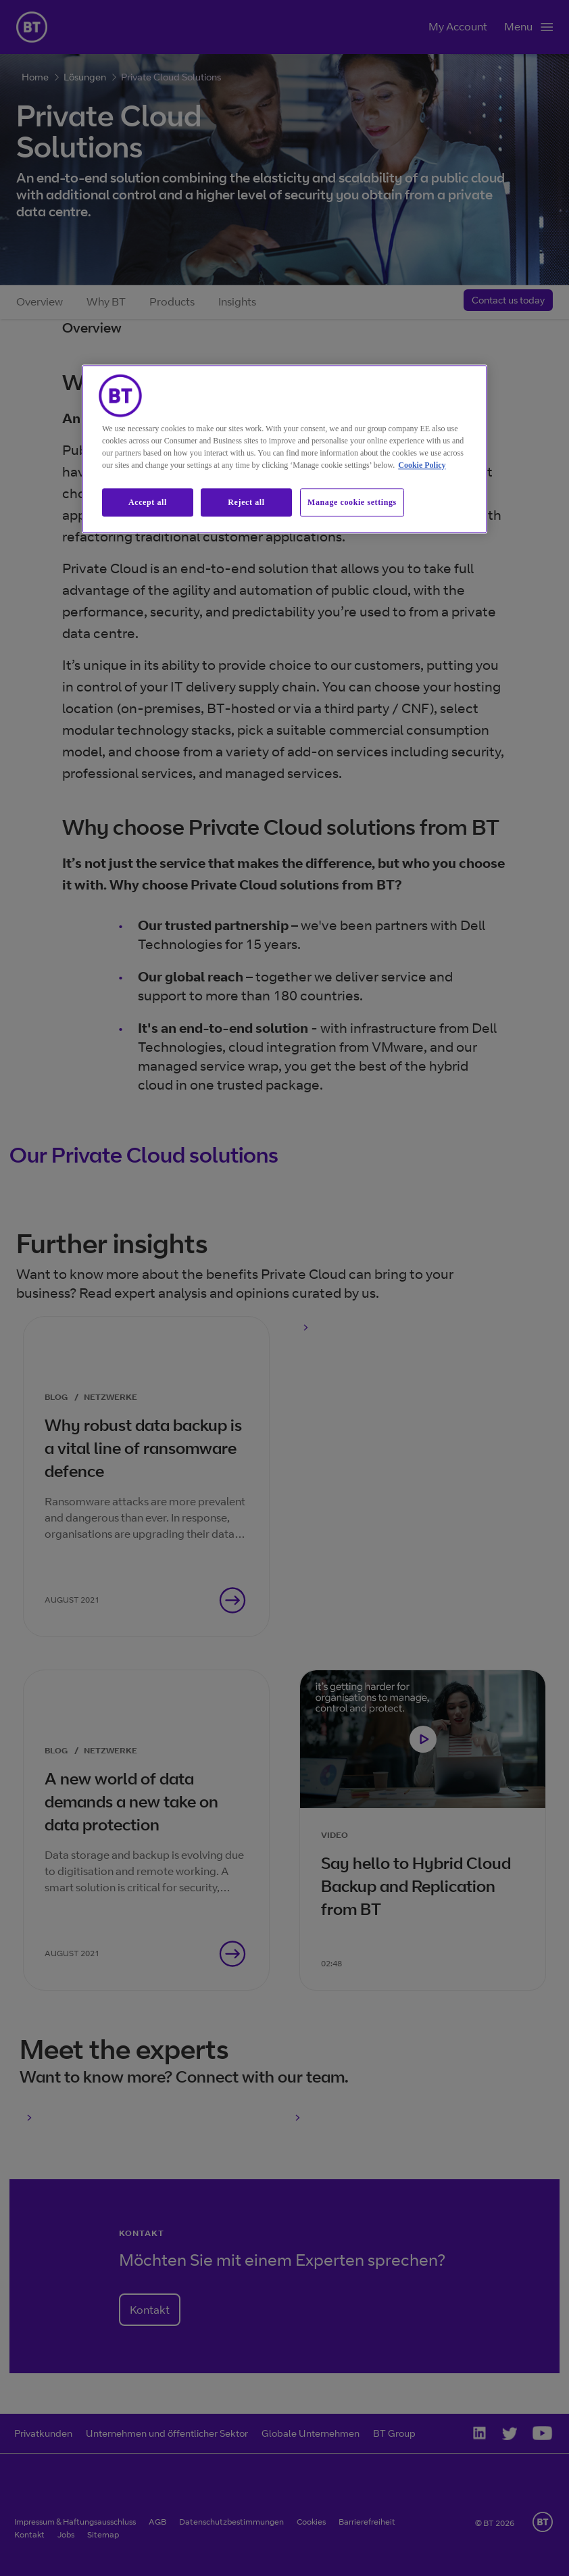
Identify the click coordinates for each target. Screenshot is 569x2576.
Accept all (147, 502)
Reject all (246, 502)
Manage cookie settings (352, 502)
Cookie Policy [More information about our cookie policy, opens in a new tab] (421, 465)
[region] (284, 449)
